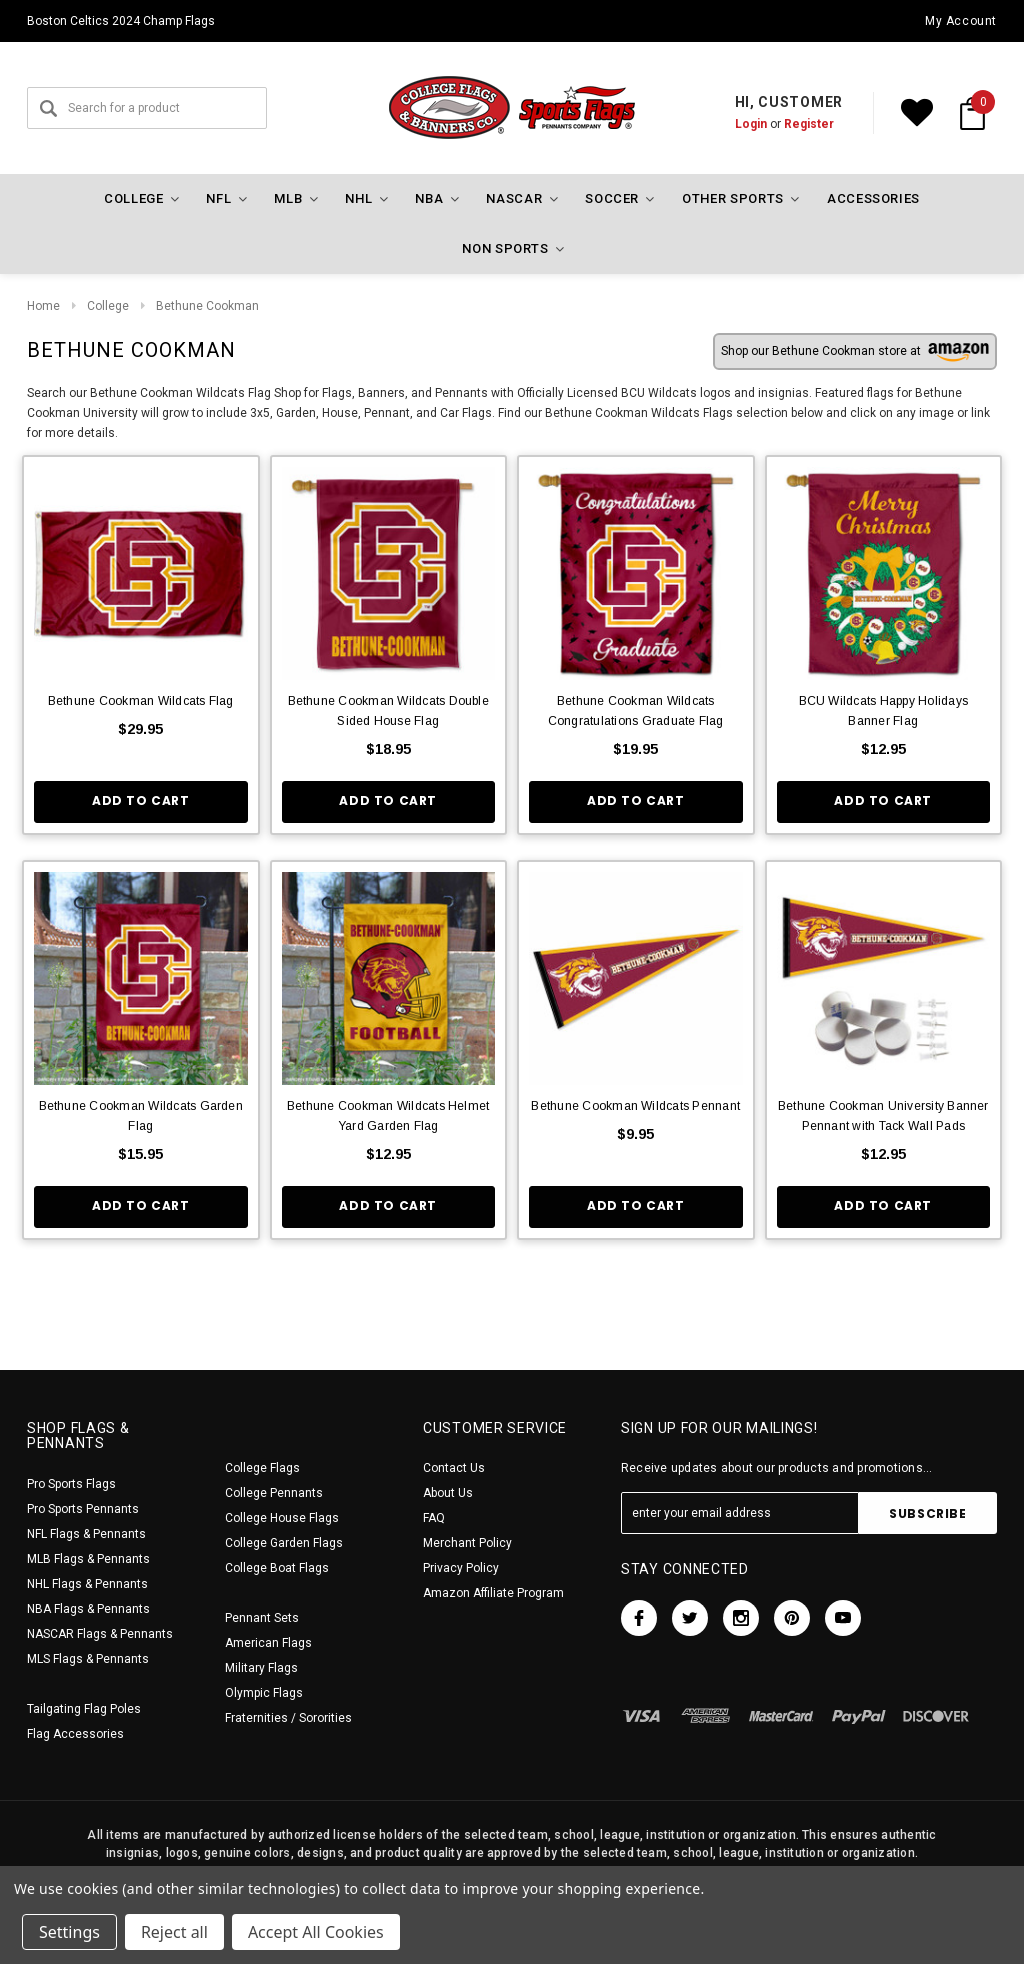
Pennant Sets (262, 1618)
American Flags (268, 1643)
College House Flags (282, 1518)
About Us (448, 1493)
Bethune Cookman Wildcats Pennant (635, 1106)
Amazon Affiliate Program (493, 1593)
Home (43, 306)
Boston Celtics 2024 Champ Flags (121, 21)
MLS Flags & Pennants (88, 1659)
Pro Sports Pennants (83, 1509)
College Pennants (274, 1493)
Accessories (873, 198)
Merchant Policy (467, 1543)
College (108, 306)
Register (809, 124)
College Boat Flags (277, 1568)
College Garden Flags (284, 1543)
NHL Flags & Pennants (87, 1584)
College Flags (262, 1468)
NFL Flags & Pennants (86, 1534)
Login (751, 124)
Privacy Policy (461, 1568)
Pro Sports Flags (71, 1484)
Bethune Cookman (207, 306)
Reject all (174, 1932)
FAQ (434, 1518)
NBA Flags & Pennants (88, 1609)
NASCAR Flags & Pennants (100, 1634)
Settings (69, 1932)
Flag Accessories (75, 1734)
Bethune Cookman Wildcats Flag (141, 701)
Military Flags (261, 1668)
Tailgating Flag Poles (84, 1709)
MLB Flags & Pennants (88, 1559)
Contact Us (454, 1468)
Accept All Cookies (316, 1932)
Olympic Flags (264, 1693)
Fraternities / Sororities (288, 1718)
